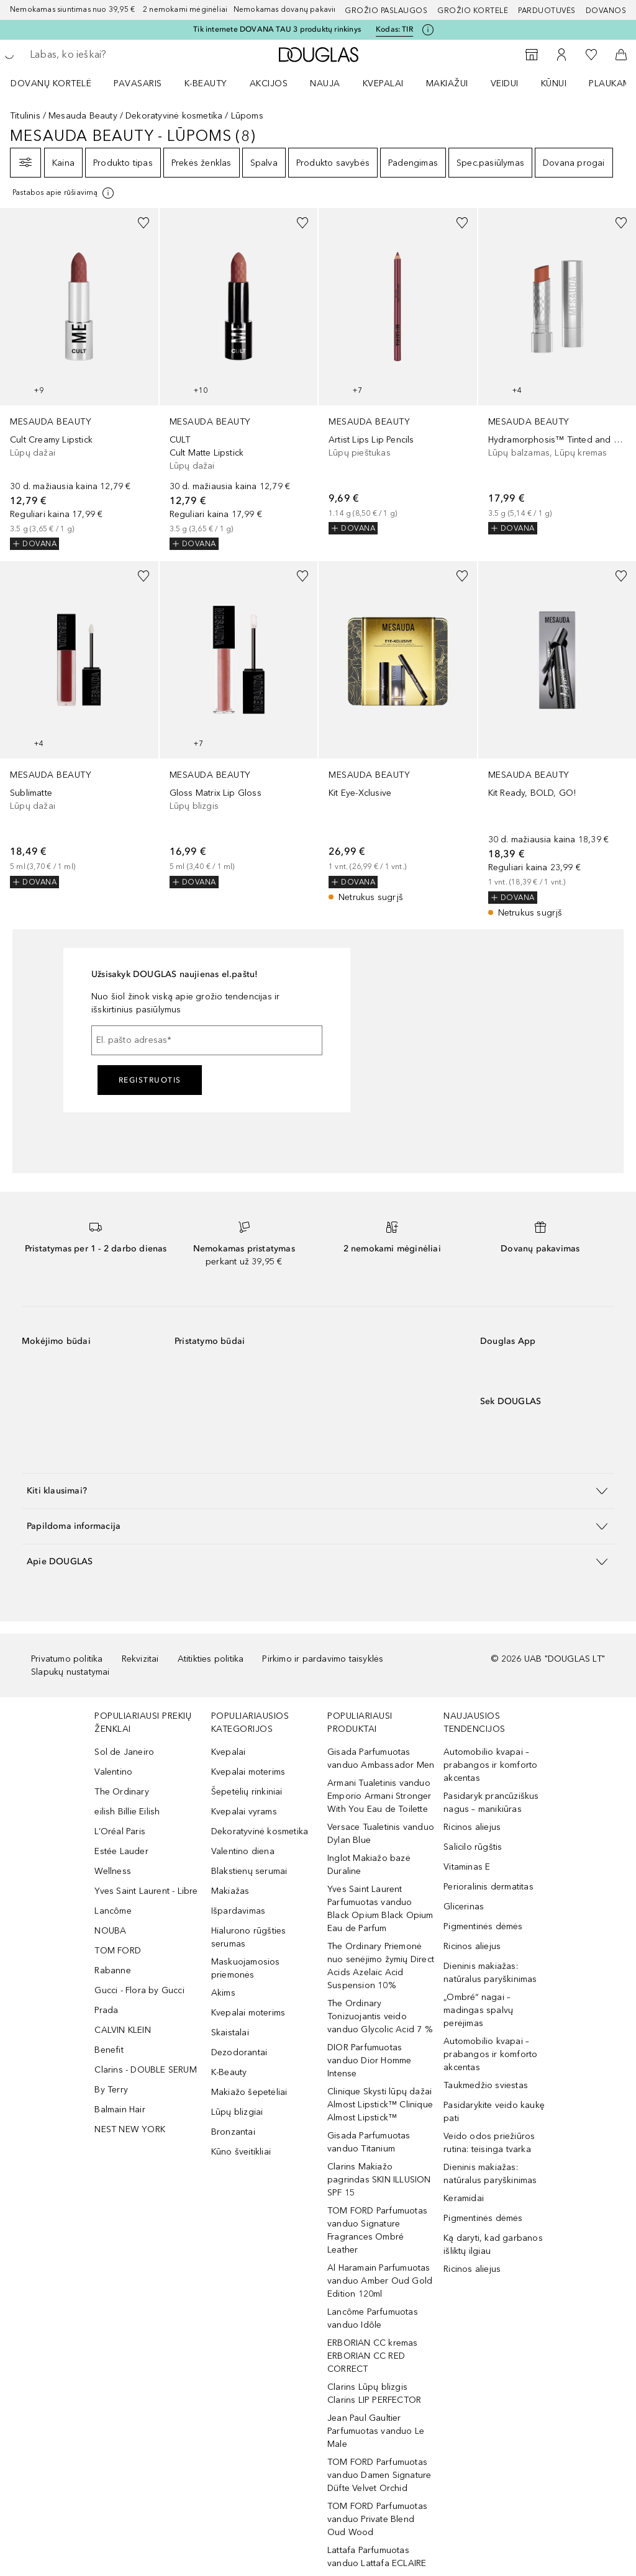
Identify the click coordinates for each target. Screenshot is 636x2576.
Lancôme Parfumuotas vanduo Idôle (372, 2318)
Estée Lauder (121, 1851)
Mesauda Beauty (82, 115)
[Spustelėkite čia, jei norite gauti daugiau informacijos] (428, 30)
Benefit (108, 2050)
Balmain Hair (119, 2109)
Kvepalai (383, 83)
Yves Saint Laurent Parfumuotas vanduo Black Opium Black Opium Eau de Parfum (380, 1909)
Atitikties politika (211, 1659)
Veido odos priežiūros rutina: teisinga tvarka (489, 2143)
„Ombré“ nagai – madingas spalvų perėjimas (478, 2010)
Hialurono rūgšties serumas (248, 1937)
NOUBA (110, 1930)
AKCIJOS (269, 83)
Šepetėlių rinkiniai (247, 1791)
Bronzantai (233, 2132)
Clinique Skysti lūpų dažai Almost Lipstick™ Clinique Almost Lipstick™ (380, 2104)
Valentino (113, 1772)
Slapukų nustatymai (70, 1672)
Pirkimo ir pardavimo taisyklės (322, 1659)
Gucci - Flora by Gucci (139, 1990)
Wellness (112, 1871)
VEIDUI (505, 83)
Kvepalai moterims (248, 1772)
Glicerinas (463, 1906)
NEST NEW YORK (129, 2129)
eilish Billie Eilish (127, 1811)
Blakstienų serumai (249, 1871)
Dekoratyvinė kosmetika (173, 115)
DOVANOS (606, 10)
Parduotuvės (547, 10)
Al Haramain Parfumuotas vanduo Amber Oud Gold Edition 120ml (379, 2281)
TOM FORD (117, 1950)
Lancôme (112, 1911)
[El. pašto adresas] (206, 1040)
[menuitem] (59, 83)
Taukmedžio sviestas (485, 2085)
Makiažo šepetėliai (249, 2092)
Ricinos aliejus (472, 1827)
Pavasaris (138, 83)
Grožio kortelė (472, 10)
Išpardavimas (238, 1911)
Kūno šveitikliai (241, 2151)
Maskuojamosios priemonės (245, 1968)
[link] (79, 379)
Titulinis (25, 115)
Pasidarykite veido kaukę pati (494, 2111)
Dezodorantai (239, 2052)
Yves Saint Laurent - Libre (146, 1891)
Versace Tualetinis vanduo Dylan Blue (380, 1833)
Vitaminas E (466, 1867)
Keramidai (463, 2198)
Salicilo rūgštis (472, 1847)
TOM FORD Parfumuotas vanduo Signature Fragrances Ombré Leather (377, 2230)
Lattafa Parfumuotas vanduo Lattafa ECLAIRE (376, 2557)
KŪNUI (554, 83)
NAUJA (325, 83)
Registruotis (150, 1080)
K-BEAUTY (205, 83)
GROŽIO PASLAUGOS (386, 10)
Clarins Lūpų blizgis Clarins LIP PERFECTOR (374, 2393)
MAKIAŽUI (447, 83)
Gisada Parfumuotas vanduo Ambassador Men (380, 1758)
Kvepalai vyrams (244, 1811)
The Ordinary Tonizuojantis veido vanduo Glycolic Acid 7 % (379, 2016)
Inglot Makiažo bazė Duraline (369, 1864)
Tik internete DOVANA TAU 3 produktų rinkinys (277, 29)
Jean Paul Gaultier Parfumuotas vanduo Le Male (375, 2431)
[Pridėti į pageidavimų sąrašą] (143, 223)
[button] (318, 1490)
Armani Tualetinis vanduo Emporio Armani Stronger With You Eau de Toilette (379, 1796)
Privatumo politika (67, 1659)
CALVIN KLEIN (122, 2030)
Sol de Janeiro (124, 1752)
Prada (106, 2010)
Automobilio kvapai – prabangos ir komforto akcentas (490, 1765)
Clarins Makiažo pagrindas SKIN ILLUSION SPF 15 (379, 2179)
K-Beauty (229, 2072)
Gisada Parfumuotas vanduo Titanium (369, 2142)
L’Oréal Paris (119, 1831)
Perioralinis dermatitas (488, 1886)
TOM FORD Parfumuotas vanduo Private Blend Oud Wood (377, 2519)
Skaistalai (230, 2032)
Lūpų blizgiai (237, 2112)
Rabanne (112, 1970)
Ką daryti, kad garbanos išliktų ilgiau (493, 2244)
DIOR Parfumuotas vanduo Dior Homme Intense (369, 2060)
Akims (223, 1993)
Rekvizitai (140, 1659)
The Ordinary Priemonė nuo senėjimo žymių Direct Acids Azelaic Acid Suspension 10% (380, 1966)
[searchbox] (118, 54)
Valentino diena (243, 1851)
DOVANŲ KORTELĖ (51, 83)
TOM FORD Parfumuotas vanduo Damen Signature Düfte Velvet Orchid (379, 2475)
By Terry (111, 2089)
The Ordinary (121, 1791)
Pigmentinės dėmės (482, 1926)
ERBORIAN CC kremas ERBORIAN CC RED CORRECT (372, 2356)
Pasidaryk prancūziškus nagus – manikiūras (490, 1802)
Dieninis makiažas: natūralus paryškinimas (490, 1972)
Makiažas (230, 1891)
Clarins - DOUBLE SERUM (145, 2070)
